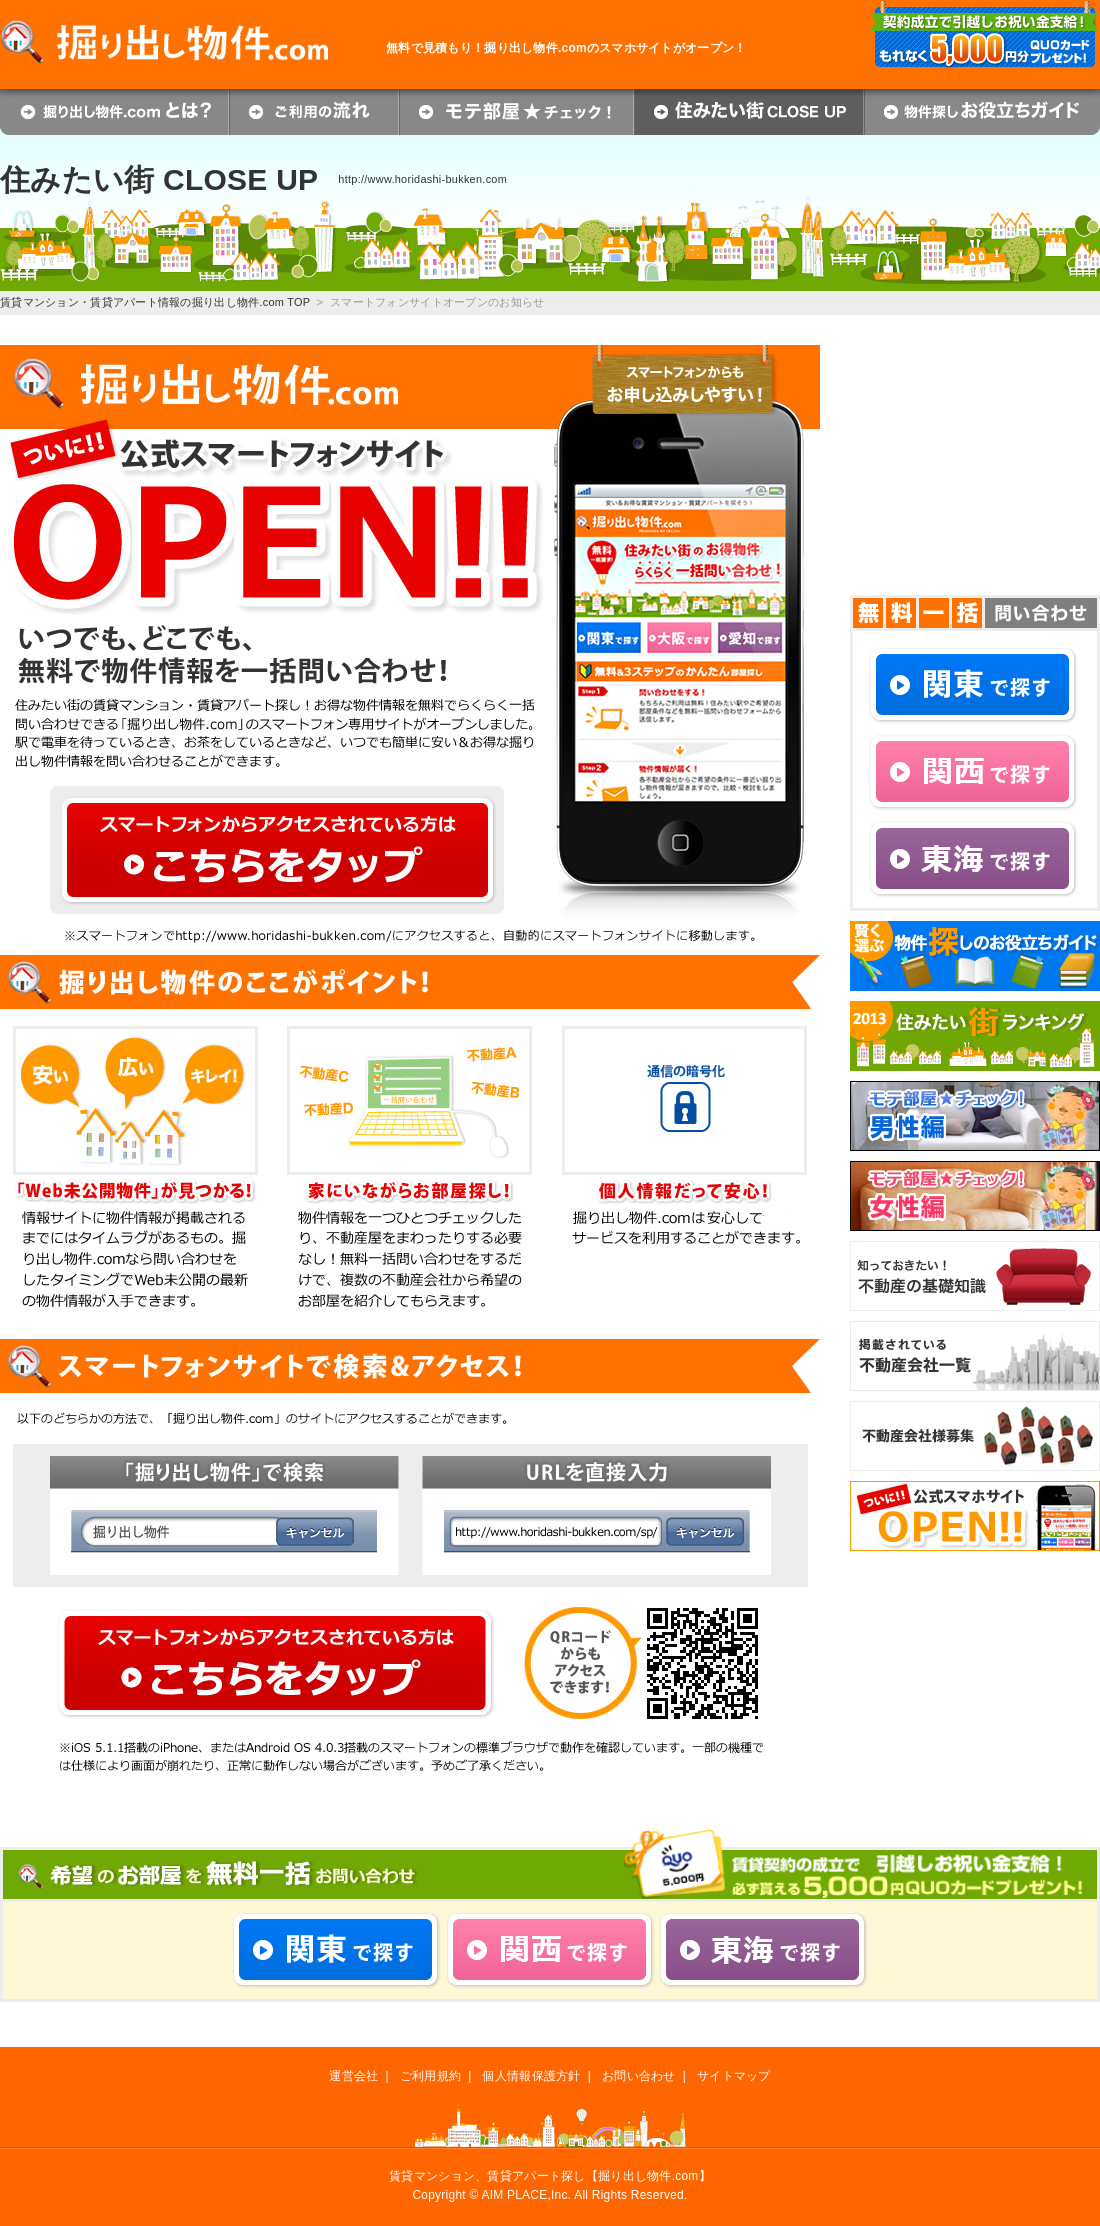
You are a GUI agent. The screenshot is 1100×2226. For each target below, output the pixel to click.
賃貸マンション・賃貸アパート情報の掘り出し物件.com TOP (155, 302)
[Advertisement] (975, 470)
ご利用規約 (430, 2076)
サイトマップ (734, 2076)
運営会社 (353, 2076)
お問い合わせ (639, 2076)
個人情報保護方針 (531, 2076)
